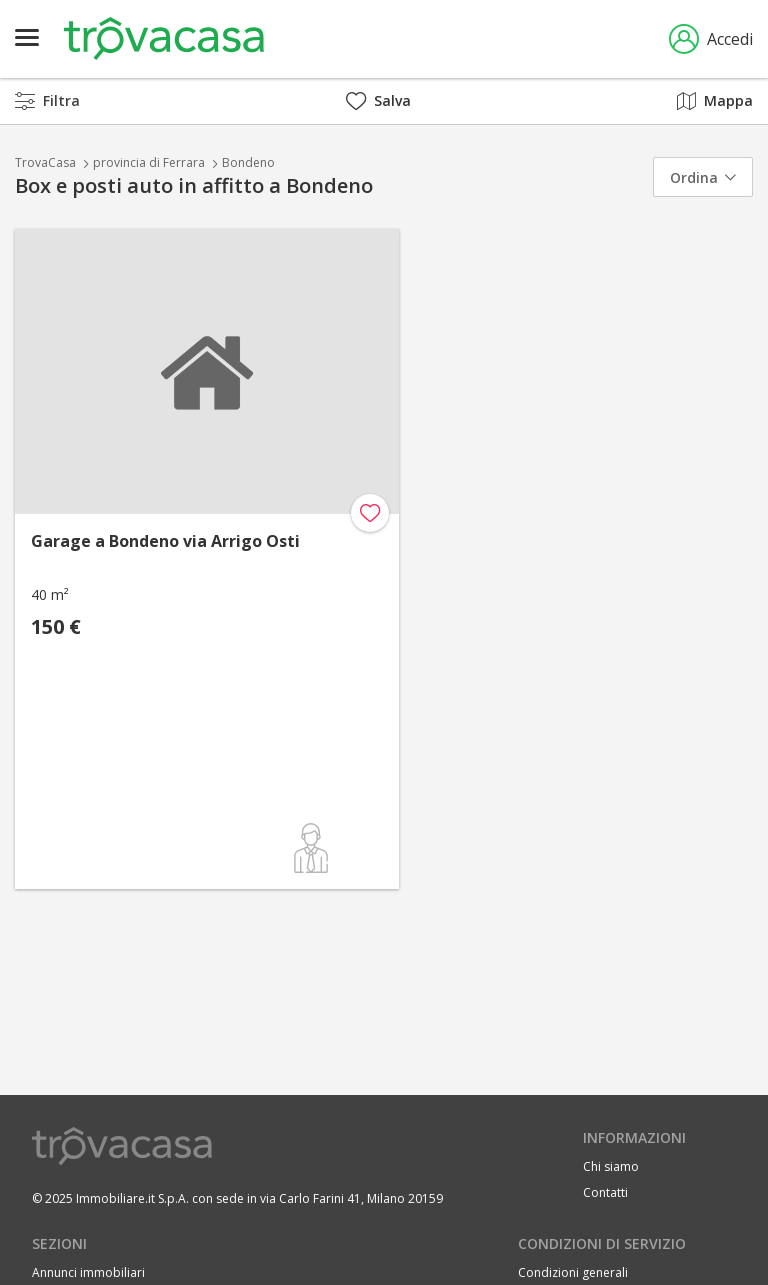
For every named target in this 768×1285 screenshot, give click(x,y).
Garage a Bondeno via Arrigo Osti (165, 541)
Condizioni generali (573, 1272)
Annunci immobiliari (88, 1272)
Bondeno (248, 162)
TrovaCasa (45, 162)
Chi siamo (611, 1166)
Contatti (605, 1192)
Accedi (711, 39)
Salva (378, 100)
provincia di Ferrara (149, 162)
